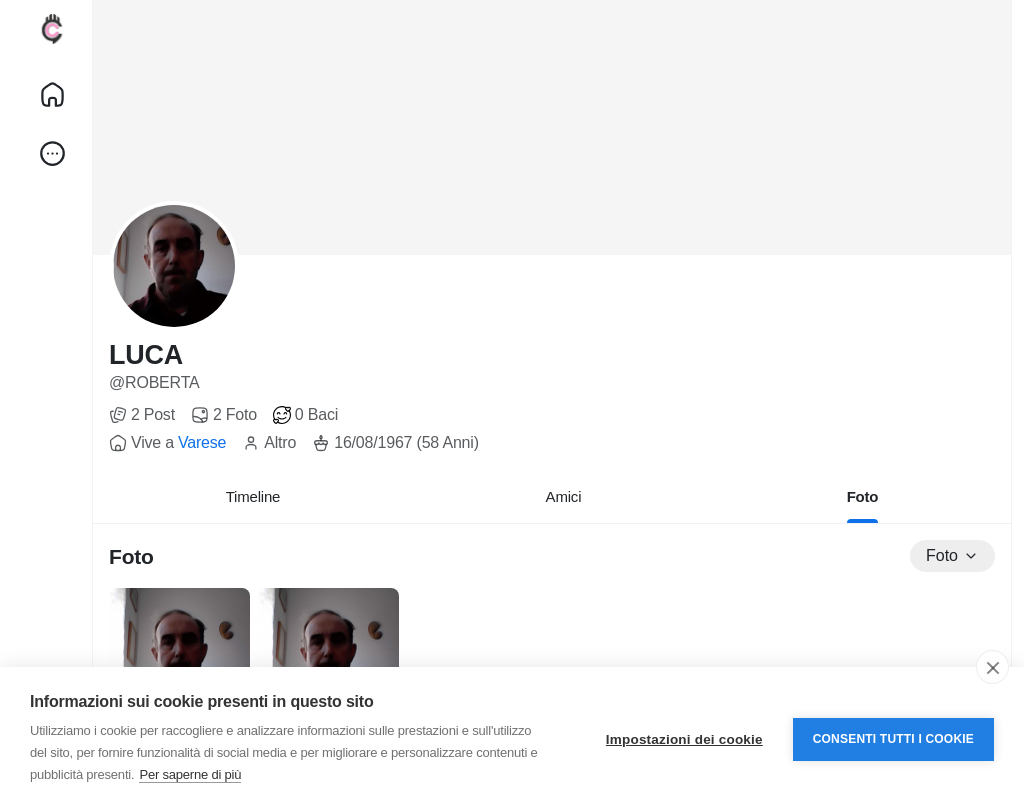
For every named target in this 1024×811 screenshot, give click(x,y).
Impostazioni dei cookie (684, 739)
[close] (992, 667)
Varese (202, 442)
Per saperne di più (190, 774)
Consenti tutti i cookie (893, 739)
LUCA (146, 355)
